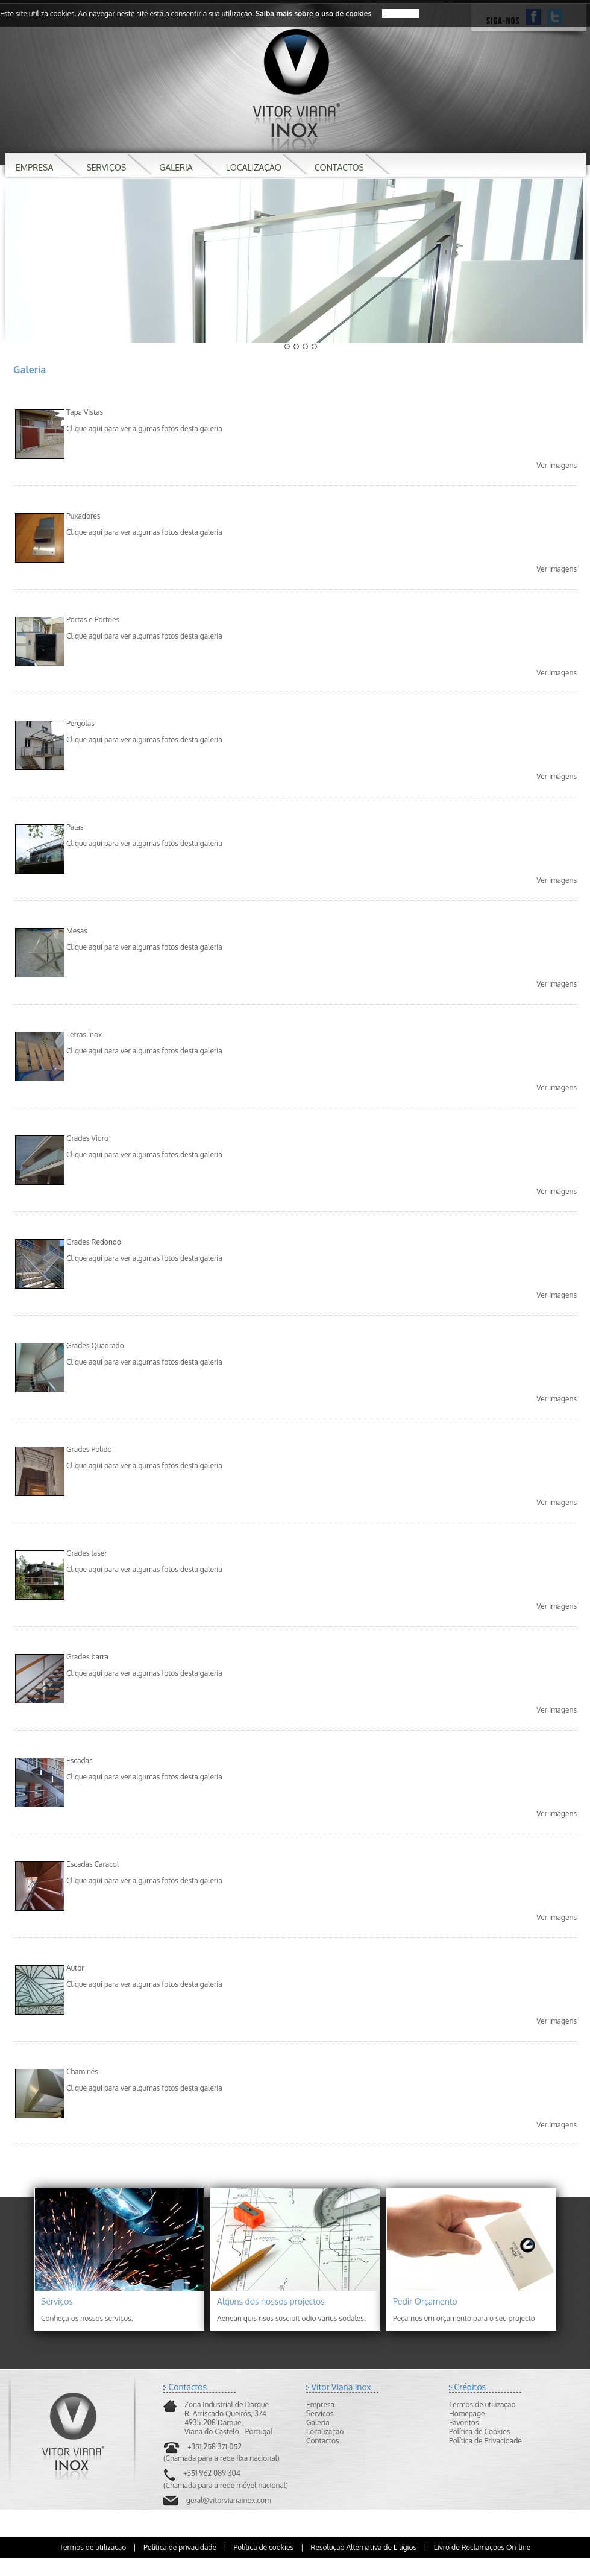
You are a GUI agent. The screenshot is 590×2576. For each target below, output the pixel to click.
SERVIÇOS (106, 167)
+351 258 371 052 (214, 2446)
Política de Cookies (479, 2431)
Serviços (319, 2413)
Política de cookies (263, 2547)
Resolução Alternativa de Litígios (364, 2547)
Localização (325, 2431)
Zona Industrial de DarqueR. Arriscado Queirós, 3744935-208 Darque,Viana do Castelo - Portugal (228, 2418)
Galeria (318, 2422)
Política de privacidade (179, 2547)
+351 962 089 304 (211, 2473)
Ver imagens (556, 465)
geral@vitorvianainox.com (228, 2500)
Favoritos (464, 2422)
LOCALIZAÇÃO (253, 167)
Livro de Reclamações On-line (482, 2547)
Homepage (467, 2413)
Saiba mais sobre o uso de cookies (313, 13)
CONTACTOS (339, 167)
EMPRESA (34, 167)
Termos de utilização (482, 2404)
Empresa (320, 2404)
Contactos (322, 2440)
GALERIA (175, 167)
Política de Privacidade (485, 2440)
